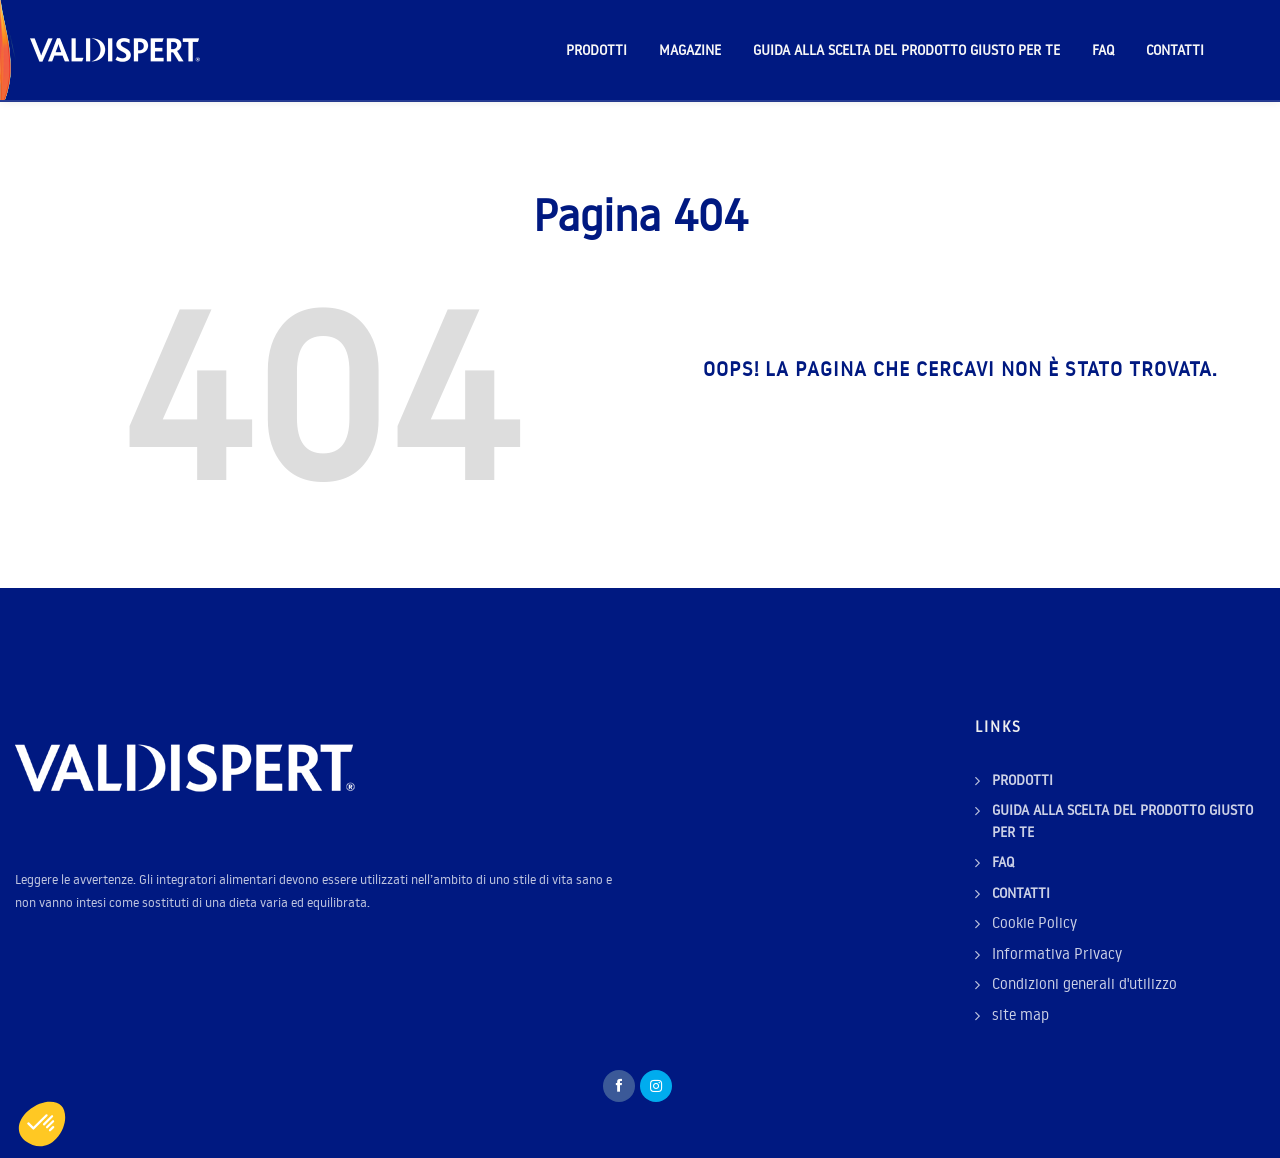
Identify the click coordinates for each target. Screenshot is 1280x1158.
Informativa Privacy (1057, 953)
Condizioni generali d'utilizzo (1084, 983)
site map (1020, 1014)
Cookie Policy (1034, 922)
